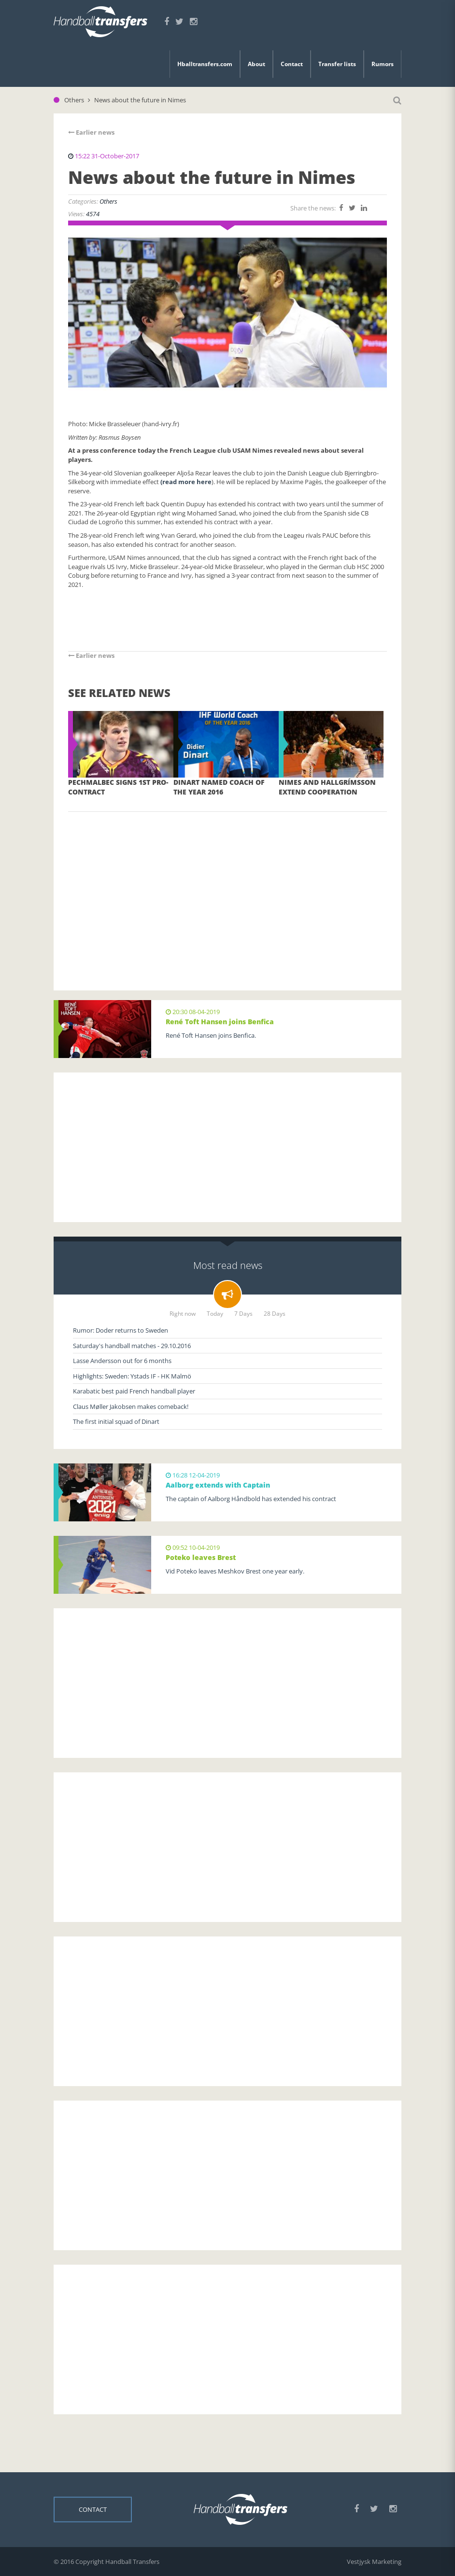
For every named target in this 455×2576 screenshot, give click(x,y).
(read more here (186, 481)
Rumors (382, 64)
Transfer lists (337, 64)
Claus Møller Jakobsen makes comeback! (130, 1406)
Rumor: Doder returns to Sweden (120, 1330)
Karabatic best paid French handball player (134, 1391)
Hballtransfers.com (204, 64)
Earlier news (91, 132)
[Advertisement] (227, 886)
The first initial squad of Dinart (116, 1421)
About (256, 64)
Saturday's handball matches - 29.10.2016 (132, 1345)
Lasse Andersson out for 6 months (122, 1360)
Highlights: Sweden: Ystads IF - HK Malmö (132, 1376)
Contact (292, 64)
